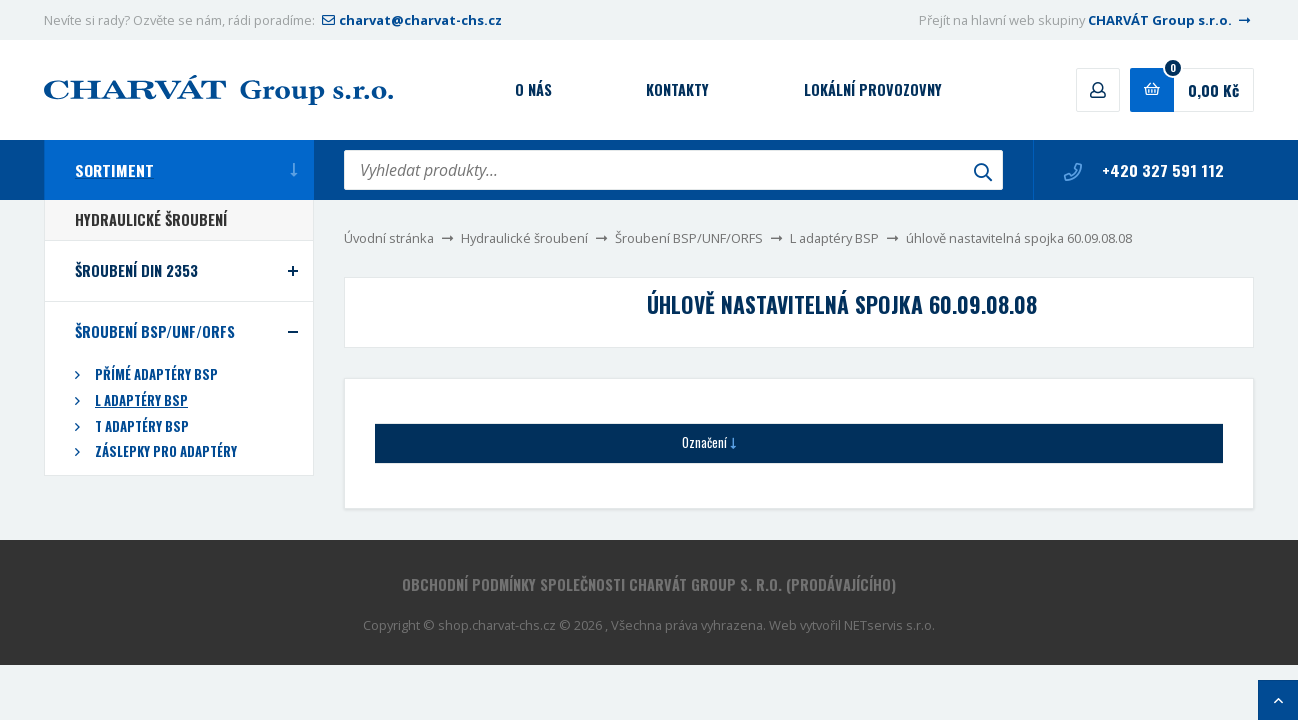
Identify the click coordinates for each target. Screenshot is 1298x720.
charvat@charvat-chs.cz (410, 20)
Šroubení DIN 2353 (136, 270)
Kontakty (677, 89)
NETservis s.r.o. (889, 625)
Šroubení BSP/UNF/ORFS (689, 238)
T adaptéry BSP (142, 426)
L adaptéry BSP (834, 238)
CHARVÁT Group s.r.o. (1171, 20)
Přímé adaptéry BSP (156, 374)
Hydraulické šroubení (524, 238)
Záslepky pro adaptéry (166, 451)
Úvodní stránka (389, 238)
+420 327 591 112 (1144, 170)
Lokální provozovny (873, 89)
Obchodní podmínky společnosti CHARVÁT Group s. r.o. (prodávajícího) (649, 584)
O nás (533, 89)
